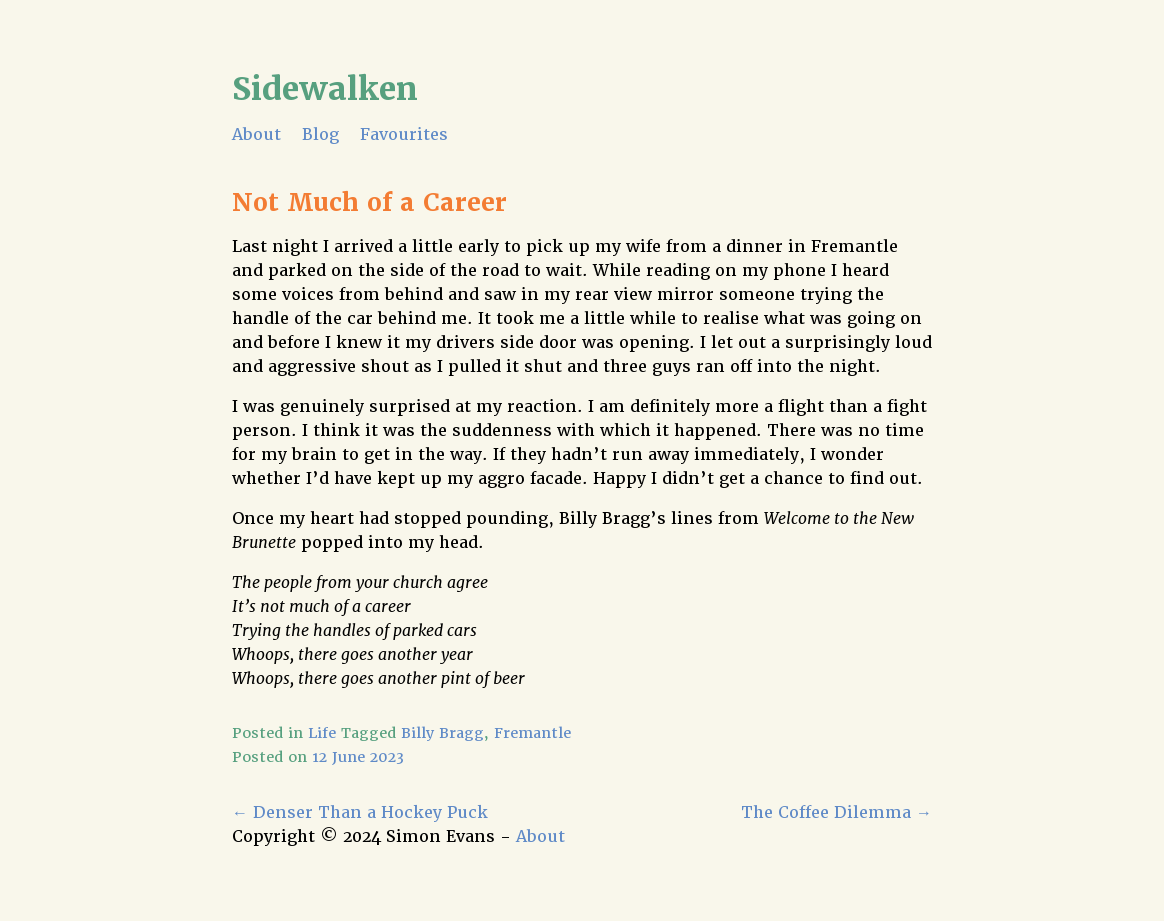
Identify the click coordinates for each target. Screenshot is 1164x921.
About (256, 134)
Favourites (404, 134)
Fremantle (532, 733)
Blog (320, 134)
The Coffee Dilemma (836, 812)
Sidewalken (325, 88)
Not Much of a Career (369, 202)
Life (322, 733)
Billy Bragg (442, 733)
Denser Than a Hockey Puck (360, 812)
